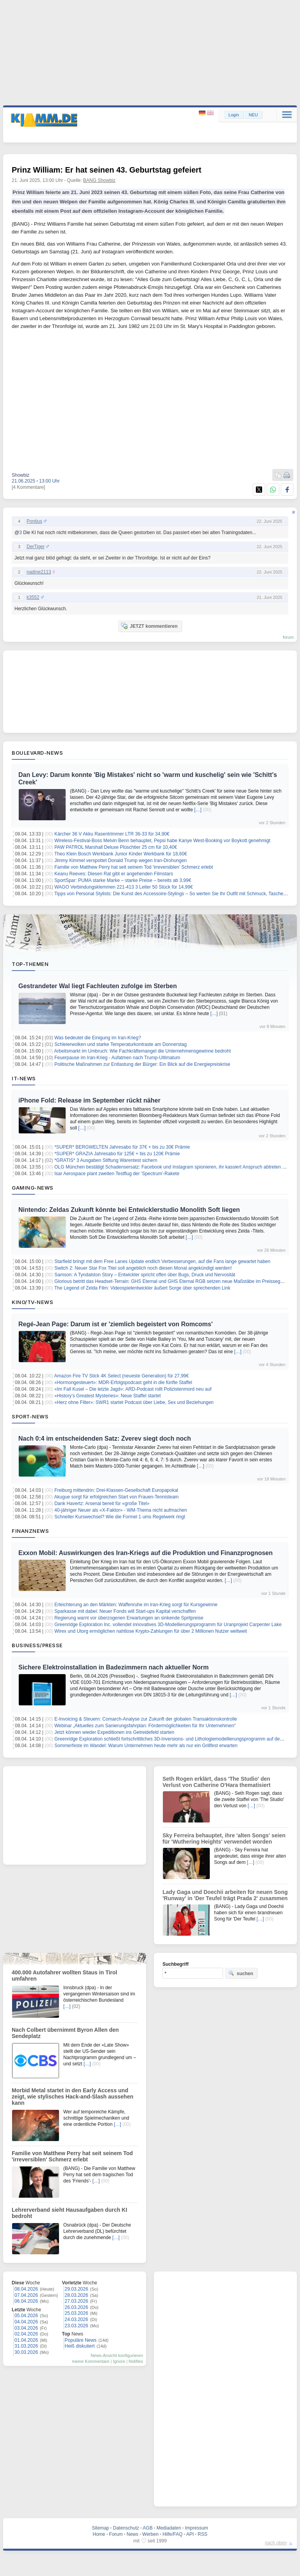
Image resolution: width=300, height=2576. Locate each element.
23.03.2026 (76, 2325)
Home (99, 2534)
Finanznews (30, 1531)
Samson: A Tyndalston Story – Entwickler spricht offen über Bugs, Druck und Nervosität (144, 1274)
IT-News (24, 1078)
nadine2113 (39, 572)
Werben (150, 2534)
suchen (240, 1973)
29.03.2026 (76, 2289)
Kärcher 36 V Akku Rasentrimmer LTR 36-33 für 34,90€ (112, 834)
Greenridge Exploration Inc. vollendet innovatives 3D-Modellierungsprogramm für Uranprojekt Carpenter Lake (168, 1624)
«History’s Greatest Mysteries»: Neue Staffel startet (107, 1395)
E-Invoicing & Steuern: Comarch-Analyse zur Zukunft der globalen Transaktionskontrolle (145, 1719)
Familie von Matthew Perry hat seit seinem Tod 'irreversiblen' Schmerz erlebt (133, 867)
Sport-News (30, 1416)
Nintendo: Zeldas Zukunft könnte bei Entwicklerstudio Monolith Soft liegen (129, 1209)
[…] (198, 809)
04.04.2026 (26, 2322)
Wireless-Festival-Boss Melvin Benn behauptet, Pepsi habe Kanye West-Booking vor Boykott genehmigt (162, 840)
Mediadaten (169, 2528)
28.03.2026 (76, 2295)
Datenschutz (126, 2528)
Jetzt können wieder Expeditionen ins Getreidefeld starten (114, 1732)
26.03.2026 (76, 2307)
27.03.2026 (76, 2301)
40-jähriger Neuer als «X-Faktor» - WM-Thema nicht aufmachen (120, 1510)
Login (234, 114)
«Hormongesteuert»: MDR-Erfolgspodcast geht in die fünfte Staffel (123, 1382)
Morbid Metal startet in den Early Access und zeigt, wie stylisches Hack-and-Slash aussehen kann (72, 2096)
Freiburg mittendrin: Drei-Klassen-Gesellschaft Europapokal (116, 1490)
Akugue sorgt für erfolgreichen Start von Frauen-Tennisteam (116, 1497)
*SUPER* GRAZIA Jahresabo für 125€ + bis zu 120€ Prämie (117, 1153)
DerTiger (36, 546)
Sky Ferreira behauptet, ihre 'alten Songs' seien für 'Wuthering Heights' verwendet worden (224, 1838)
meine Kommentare (90, 2361)
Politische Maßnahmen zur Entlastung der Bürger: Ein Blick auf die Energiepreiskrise (142, 1064)
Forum (116, 2534)
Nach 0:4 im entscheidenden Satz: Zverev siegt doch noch (104, 1438)
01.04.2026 (26, 2340)
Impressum (196, 2528)
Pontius (34, 521)
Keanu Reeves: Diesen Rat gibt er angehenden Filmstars (113, 873)
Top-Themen (30, 964)
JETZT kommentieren (149, 626)
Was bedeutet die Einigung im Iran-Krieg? (97, 1037)
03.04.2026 (26, 2328)
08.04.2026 (26, 2289)
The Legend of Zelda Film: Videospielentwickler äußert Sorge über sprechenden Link (142, 1288)
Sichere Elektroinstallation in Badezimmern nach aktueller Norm (113, 1667)
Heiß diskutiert (80, 2346)
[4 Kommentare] (28, 487)
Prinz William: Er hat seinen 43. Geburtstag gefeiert (107, 170)
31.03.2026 (26, 2346)
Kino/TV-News (32, 1302)
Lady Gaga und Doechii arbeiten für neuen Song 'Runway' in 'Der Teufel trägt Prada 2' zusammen (225, 1895)
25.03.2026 (76, 2313)
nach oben (276, 2543)
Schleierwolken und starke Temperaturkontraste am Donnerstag (120, 1044)
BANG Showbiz (99, 180)
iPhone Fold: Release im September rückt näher (89, 1100)
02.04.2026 (26, 2334)
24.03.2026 (76, 2319)
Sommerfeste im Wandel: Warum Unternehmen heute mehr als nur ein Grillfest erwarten (146, 1745)
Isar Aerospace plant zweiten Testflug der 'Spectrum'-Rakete (116, 1173)
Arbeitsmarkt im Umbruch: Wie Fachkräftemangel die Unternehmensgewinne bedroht (142, 1051)
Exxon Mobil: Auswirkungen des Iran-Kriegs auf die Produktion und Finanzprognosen (145, 1553)
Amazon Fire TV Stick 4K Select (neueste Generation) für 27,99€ (121, 1376)
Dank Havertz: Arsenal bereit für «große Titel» (101, 1503)
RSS (202, 2534)
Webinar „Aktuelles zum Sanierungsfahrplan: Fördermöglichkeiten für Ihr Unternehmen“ (145, 1725)
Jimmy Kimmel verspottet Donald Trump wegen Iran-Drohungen (120, 860)
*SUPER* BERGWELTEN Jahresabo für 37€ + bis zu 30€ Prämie (122, 1147)
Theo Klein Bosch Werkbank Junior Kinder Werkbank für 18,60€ (120, 854)
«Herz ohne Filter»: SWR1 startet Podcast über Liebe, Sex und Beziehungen (134, 1402)
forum (288, 637)
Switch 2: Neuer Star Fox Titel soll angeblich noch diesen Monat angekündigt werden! (143, 1268)
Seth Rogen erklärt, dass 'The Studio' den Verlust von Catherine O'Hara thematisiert (216, 1782)
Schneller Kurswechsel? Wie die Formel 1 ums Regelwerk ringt (119, 1517)
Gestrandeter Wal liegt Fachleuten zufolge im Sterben (97, 986)
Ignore (119, 2361)
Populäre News (80, 2340)
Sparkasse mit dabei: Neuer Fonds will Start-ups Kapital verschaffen (125, 1611)
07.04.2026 (26, 2295)
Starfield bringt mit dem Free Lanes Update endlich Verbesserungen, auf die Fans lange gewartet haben (162, 1261)
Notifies (136, 2361)
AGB (147, 2528)
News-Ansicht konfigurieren (117, 2355)
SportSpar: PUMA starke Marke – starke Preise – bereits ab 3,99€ (122, 880)
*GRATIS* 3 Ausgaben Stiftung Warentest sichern (105, 1160)
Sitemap (100, 2528)
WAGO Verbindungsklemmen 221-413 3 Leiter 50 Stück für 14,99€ (123, 887)
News (132, 2534)
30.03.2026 (26, 2352)
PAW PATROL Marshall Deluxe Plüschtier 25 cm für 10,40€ (115, 847)
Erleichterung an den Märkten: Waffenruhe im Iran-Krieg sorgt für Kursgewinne (136, 1604)
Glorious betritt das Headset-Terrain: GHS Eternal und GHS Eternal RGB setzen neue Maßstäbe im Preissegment (172, 1281)
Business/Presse (37, 1645)
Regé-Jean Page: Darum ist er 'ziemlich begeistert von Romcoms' (115, 1324)
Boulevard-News (37, 753)
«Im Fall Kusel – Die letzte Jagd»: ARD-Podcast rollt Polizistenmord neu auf (132, 1389)
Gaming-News (33, 1188)
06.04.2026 (26, 2301)
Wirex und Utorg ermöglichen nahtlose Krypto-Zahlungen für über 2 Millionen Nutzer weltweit (150, 1631)
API (190, 2534)
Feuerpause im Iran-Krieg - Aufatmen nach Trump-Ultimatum (117, 1057)
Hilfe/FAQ (172, 2534)
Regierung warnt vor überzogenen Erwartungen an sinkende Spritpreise (129, 1618)
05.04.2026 (26, 2315)
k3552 (33, 597)
